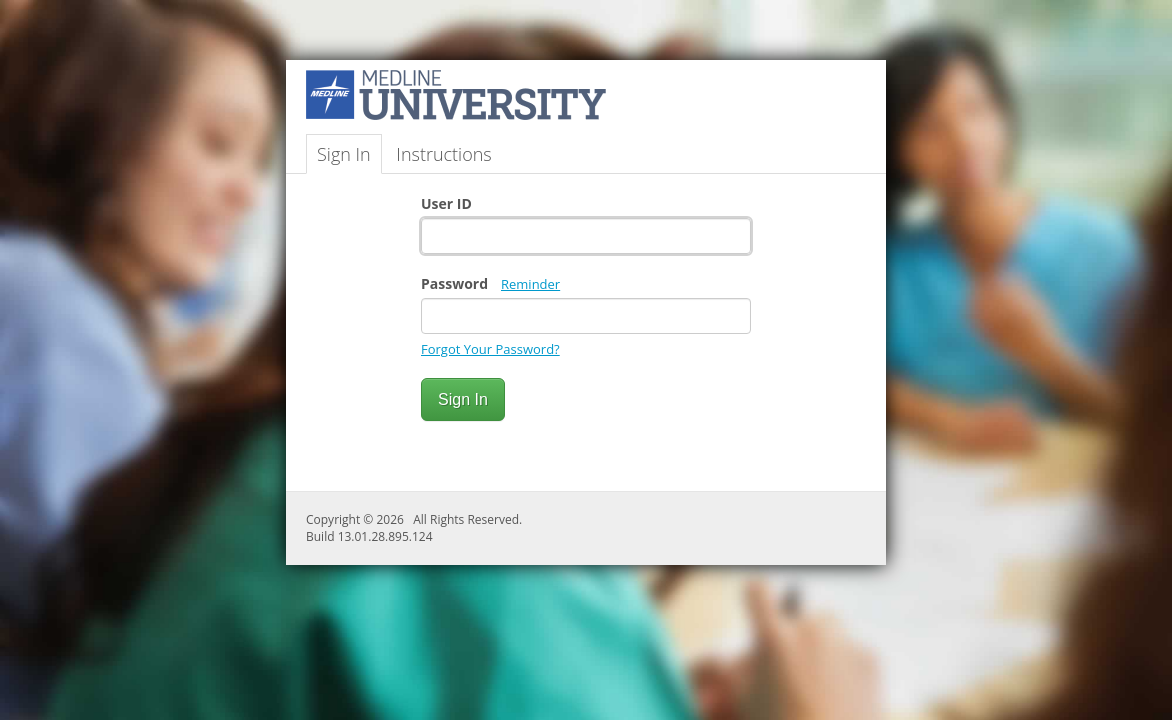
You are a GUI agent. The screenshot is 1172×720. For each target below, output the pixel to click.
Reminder (530, 284)
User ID (446, 203)
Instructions (443, 154)
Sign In (344, 154)
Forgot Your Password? (490, 349)
